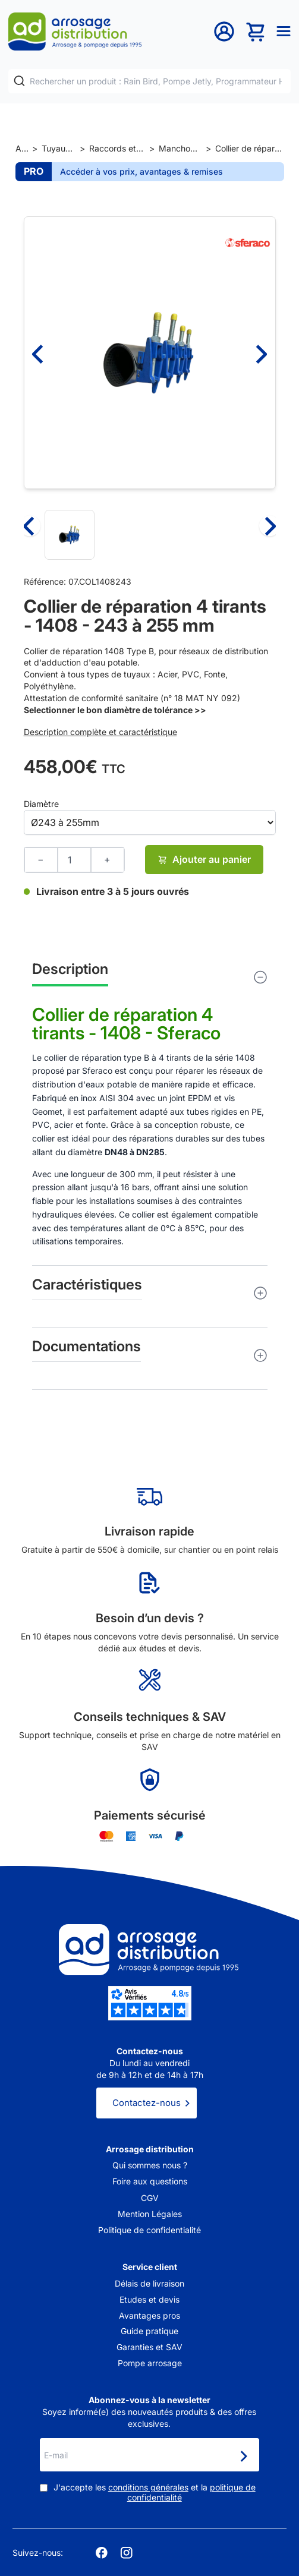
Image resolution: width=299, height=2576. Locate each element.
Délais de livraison (149, 2283)
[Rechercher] (19, 80)
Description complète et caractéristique (100, 732)
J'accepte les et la (154, 2492)
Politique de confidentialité (149, 2230)
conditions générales (148, 2487)
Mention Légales (150, 2214)
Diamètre (41, 804)
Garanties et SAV (149, 2347)
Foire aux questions (149, 2181)
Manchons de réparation (180, 148)
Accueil (21, 148)
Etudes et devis (149, 2299)
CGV (150, 2198)
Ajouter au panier (204, 859)
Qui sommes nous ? (149, 2165)
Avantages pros (149, 2315)
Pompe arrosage (150, 2363)
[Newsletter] (243, 2456)
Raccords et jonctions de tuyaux (117, 148)
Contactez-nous (146, 2102)
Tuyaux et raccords (58, 148)
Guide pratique (149, 2331)
